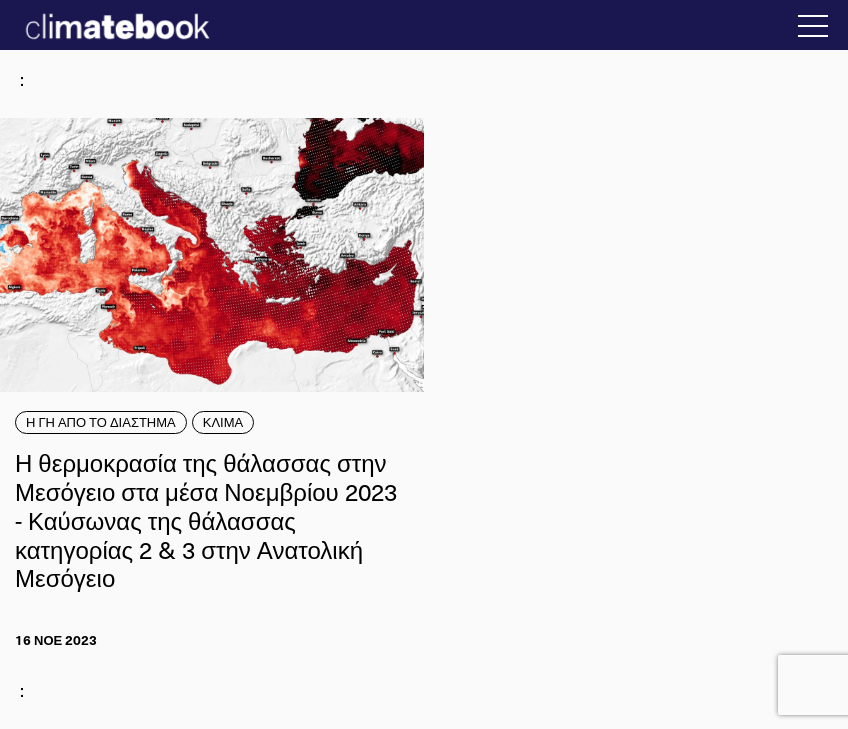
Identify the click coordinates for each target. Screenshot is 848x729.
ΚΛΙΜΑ (223, 422)
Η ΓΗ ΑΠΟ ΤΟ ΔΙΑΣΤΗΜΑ (101, 422)
